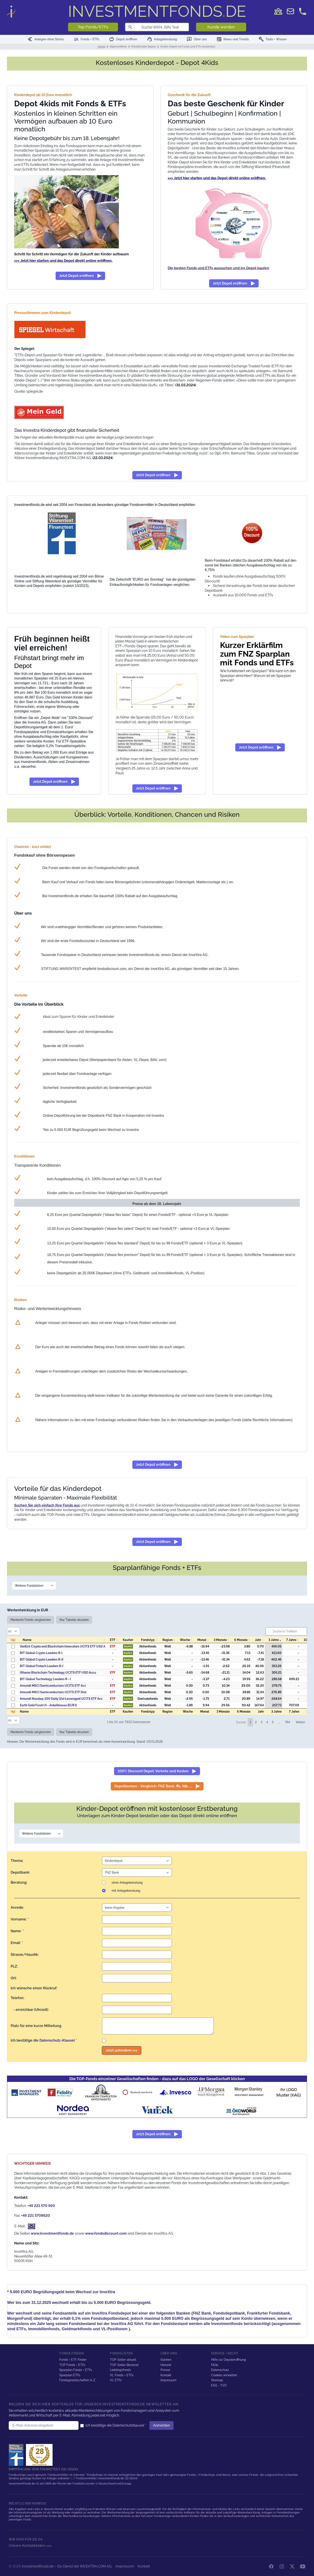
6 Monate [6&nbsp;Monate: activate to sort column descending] (240, 1640)
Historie (165, 2365)
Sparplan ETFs (69, 2375)
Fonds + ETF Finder (73, 2359)
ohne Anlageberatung (127, 1882)
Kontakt (165, 2375)
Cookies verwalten (224, 2375)
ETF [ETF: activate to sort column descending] (112, 1640)
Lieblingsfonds (120, 2370)
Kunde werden (221, 27)
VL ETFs (116, 2380)
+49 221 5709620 (35, 2215)
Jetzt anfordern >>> (122, 2050)
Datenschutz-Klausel (57, 2040)
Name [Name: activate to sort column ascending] (27, 1640)
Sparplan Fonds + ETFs (75, 2370)
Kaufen (128, 1646)
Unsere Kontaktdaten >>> (30, 2546)
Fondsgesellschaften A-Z (77, 2380)
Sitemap (217, 2380)
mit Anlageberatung (126, 1890)
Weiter (300, 1722)
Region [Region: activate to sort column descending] (167, 1640)
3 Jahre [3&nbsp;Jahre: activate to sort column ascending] (273, 1640)
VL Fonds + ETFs (121, 2375)
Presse (165, 2370)
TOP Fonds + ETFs (72, 2365)
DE (157, 11)
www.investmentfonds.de (52, 2233)
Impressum (168, 2380)
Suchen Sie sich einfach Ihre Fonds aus (47, 1505)
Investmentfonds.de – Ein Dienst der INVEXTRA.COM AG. (67, 2566)
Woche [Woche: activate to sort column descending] (185, 1640)
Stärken (165, 2359)
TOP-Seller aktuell (123, 2359)
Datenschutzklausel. (129, 2425)
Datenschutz (220, 2370)
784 (287, 1722)
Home (101, 46)
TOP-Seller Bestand (124, 2365)
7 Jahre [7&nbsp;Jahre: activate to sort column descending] (291, 1640)
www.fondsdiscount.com (106, 2233)
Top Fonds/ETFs (93, 27)
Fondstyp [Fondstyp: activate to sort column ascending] (148, 1640)
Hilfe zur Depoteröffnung (228, 2359)
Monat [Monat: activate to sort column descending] (201, 1640)
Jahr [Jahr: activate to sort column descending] (258, 1640)
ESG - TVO (219, 2385)
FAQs (214, 2365)
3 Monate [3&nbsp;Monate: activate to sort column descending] (220, 1640)
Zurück (241, 1722)
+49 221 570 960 (41, 2206)
